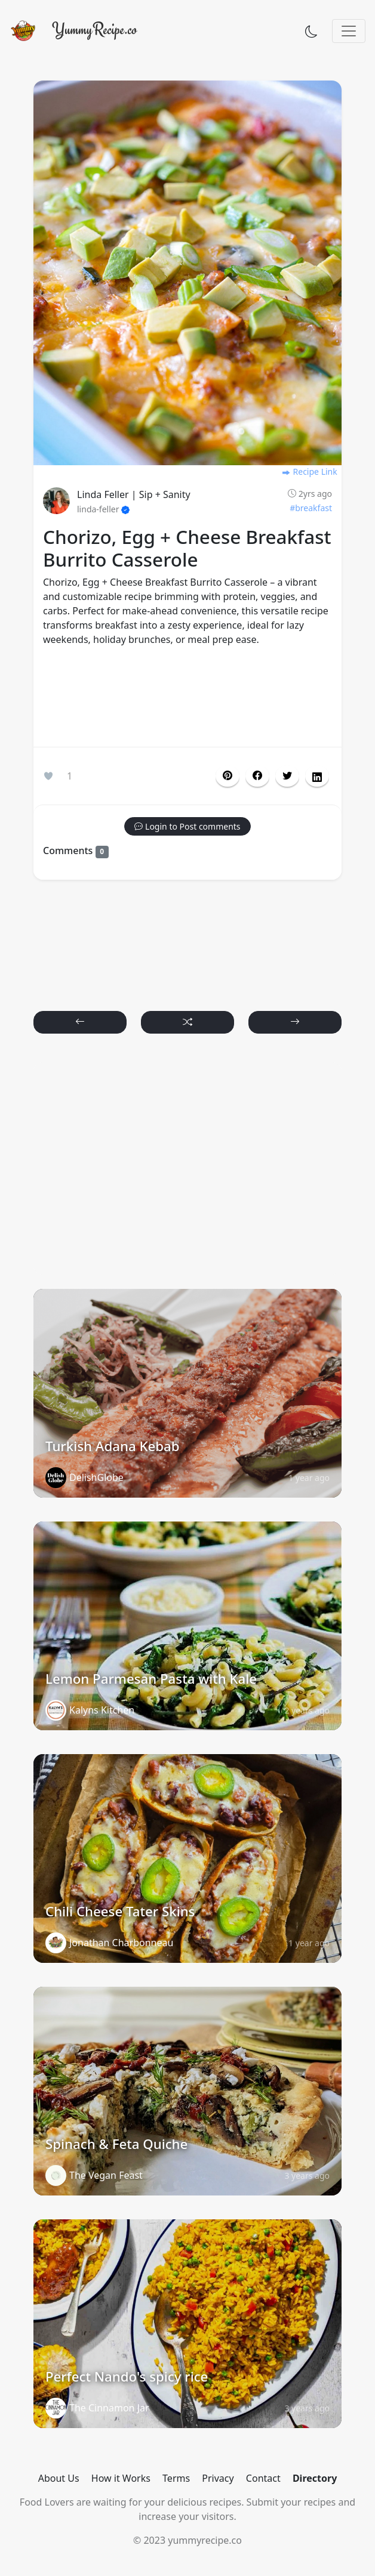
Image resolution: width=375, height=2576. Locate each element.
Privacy (217, 2478)
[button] (257, 776)
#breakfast (311, 508)
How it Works (120, 2478)
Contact (263, 2478)
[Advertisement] (187, 699)
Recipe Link (309, 471)
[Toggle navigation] (348, 31)
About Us (58, 2478)
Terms (176, 2478)
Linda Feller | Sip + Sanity (133, 494)
